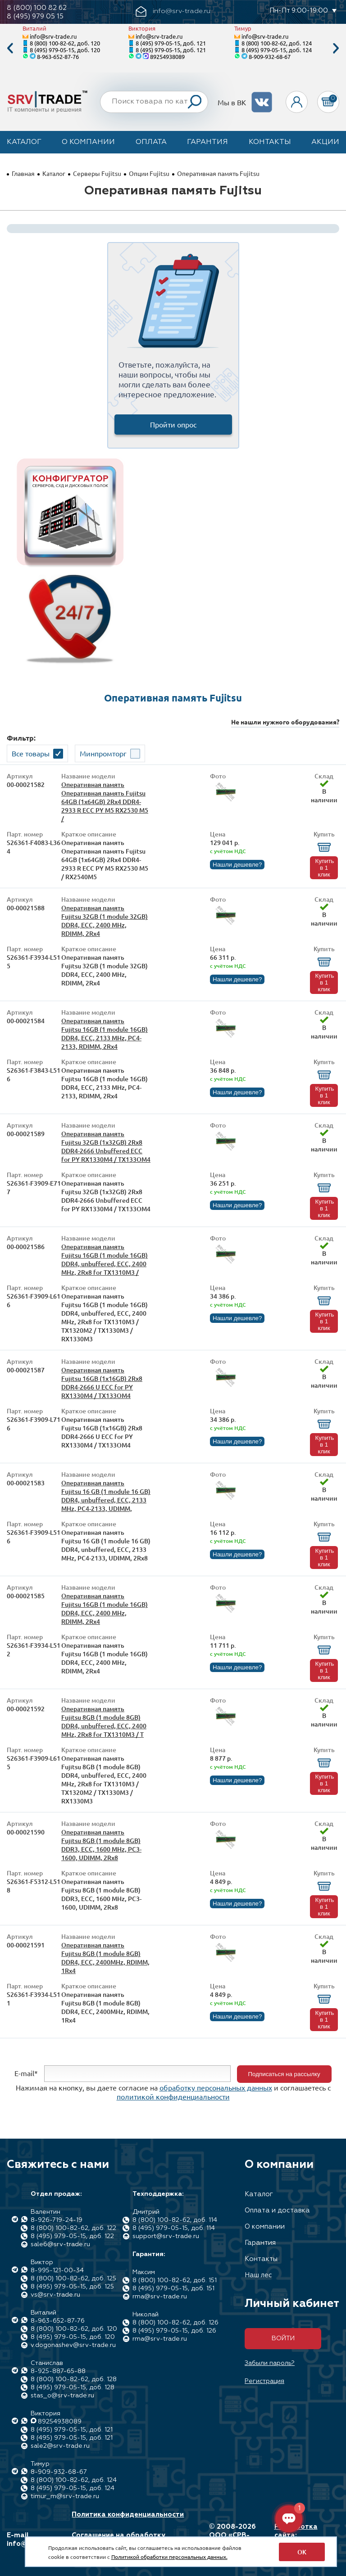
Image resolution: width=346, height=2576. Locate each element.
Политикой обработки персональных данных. (169, 2556)
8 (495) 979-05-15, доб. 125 (72, 2287)
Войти (283, 2338)
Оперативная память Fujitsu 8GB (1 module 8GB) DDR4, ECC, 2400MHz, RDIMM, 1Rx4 (105, 1958)
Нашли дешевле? (237, 864)
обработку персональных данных (215, 2087)
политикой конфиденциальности (173, 2096)
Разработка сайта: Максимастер (297, 2535)
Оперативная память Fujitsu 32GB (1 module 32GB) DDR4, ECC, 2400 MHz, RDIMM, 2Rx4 (104, 921)
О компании (88, 142)
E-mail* (26, 2072)
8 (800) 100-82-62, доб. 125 (73, 2278)
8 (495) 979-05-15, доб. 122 (72, 2236)
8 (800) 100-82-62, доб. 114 (174, 2220)
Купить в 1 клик (324, 868)
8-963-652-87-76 (58, 56)
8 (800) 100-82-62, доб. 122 (73, 2228)
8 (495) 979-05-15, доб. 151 (173, 2288)
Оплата (151, 142)
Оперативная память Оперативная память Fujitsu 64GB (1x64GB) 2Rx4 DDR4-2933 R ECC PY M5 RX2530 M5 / (104, 801)
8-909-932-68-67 (270, 56)
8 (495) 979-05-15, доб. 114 (173, 2228)
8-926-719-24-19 (56, 2220)
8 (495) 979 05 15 (35, 16)
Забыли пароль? (270, 2363)
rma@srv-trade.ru (159, 2296)
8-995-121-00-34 (57, 2270)
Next (336, 48)
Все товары (31, 753)
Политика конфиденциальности (128, 2514)
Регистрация (264, 2381)
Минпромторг (103, 753)
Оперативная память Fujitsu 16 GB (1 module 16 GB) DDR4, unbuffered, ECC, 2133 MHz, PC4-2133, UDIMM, (105, 1496)
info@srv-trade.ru (53, 36)
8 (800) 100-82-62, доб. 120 (65, 43)
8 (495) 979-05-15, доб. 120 (65, 50)
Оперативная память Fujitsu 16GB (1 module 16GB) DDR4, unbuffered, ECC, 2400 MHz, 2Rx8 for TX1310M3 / (104, 1259)
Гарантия (207, 142)
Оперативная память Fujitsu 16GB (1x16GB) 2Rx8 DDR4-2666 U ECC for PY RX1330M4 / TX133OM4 (101, 1383)
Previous (10, 48)
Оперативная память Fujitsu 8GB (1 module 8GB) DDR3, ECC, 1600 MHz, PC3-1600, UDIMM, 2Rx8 (101, 1845)
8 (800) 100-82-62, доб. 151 (174, 2280)
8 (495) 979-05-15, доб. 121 (171, 43)
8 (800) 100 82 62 (37, 7)
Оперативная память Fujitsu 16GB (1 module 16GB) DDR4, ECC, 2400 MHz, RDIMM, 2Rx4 (104, 1608)
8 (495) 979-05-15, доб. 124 (276, 50)
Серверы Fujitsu (97, 173)
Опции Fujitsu (149, 173)
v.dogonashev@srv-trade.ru (73, 2345)
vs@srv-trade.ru (55, 2295)
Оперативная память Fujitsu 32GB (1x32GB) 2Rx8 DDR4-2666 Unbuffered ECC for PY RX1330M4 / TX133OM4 (105, 1146)
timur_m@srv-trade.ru (65, 2496)
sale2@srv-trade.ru (60, 2446)
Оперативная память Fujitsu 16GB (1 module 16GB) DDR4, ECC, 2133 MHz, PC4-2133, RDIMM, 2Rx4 (104, 1033)
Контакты (270, 142)
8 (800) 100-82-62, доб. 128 (74, 2379)
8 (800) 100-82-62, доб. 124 (276, 43)
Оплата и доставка (277, 2210)
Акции (325, 142)
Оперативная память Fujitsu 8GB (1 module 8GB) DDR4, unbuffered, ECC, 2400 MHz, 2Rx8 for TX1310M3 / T (103, 1721)
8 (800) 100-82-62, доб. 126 (175, 2323)
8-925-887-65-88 (58, 2371)
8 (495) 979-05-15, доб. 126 (174, 2331)
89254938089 (167, 56)
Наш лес (258, 2275)
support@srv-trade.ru (165, 2236)
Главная (23, 173)
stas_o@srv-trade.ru (62, 2395)
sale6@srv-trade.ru (60, 2244)
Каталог (24, 142)
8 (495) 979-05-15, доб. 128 (72, 2387)
